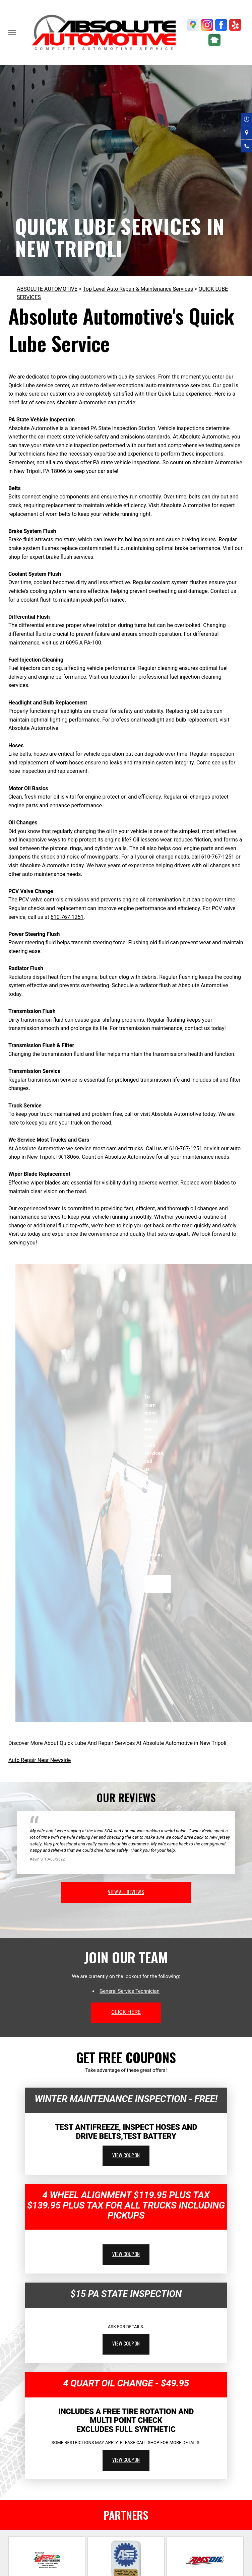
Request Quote (157, 1584)
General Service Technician (130, 1991)
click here (126, 2012)
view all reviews (126, 1891)
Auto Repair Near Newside (39, 1760)
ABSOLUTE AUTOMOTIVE (47, 289)
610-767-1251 (217, 857)
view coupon (126, 2155)
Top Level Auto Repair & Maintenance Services (138, 289)
